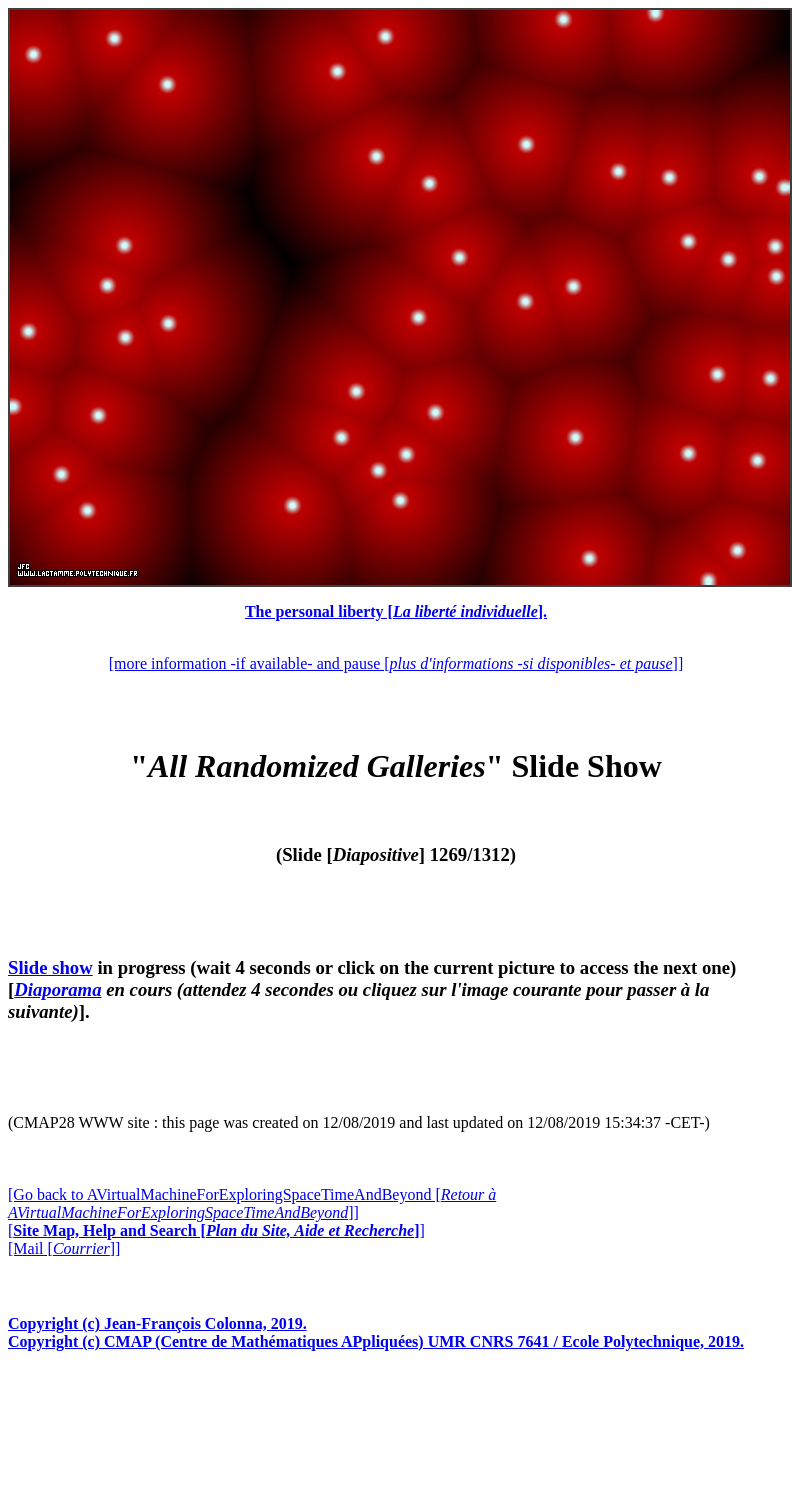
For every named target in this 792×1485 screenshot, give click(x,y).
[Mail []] (64, 1248)
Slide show (50, 967)
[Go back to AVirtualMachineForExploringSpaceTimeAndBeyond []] (252, 1203)
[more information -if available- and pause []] (396, 663)
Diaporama (57, 989)
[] (216, 1230)
